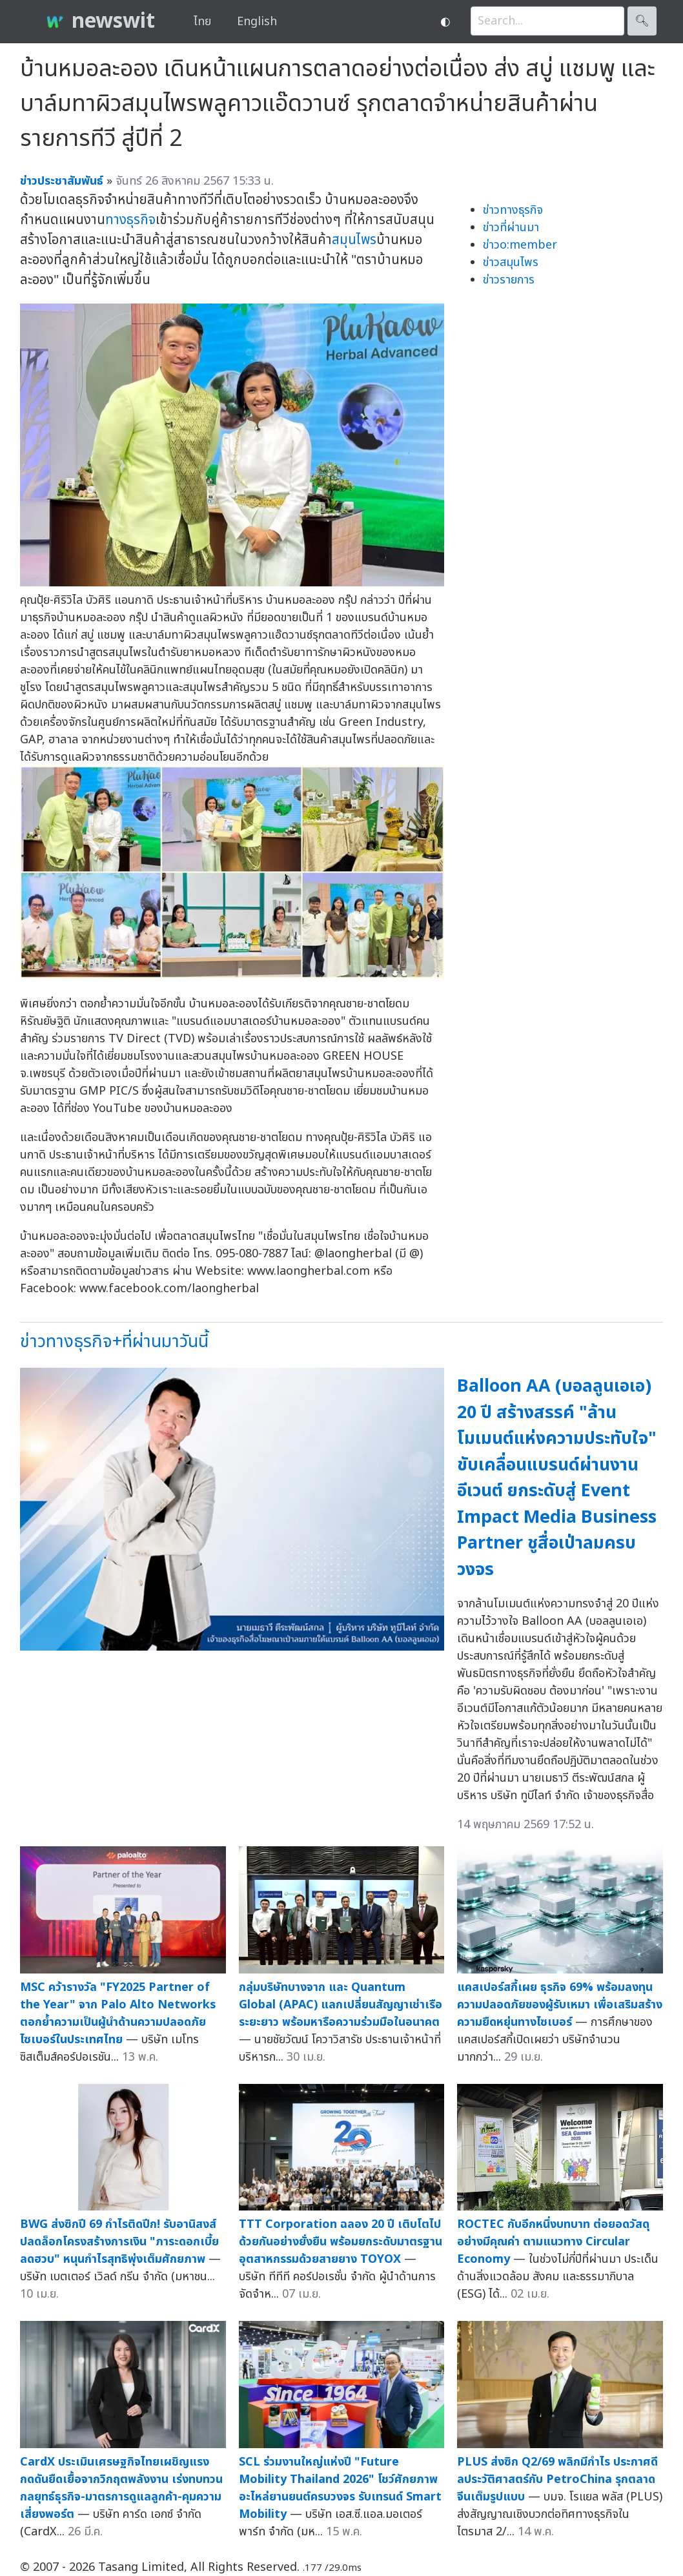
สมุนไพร (354, 240)
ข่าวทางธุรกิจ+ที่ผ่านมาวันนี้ (114, 1341)
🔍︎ (642, 21)
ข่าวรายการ (509, 280)
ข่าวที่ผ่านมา (511, 227)
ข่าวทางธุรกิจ (513, 210)
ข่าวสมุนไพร (510, 262)
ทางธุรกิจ (130, 220)
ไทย (202, 21)
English (257, 21)
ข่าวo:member (520, 245)
